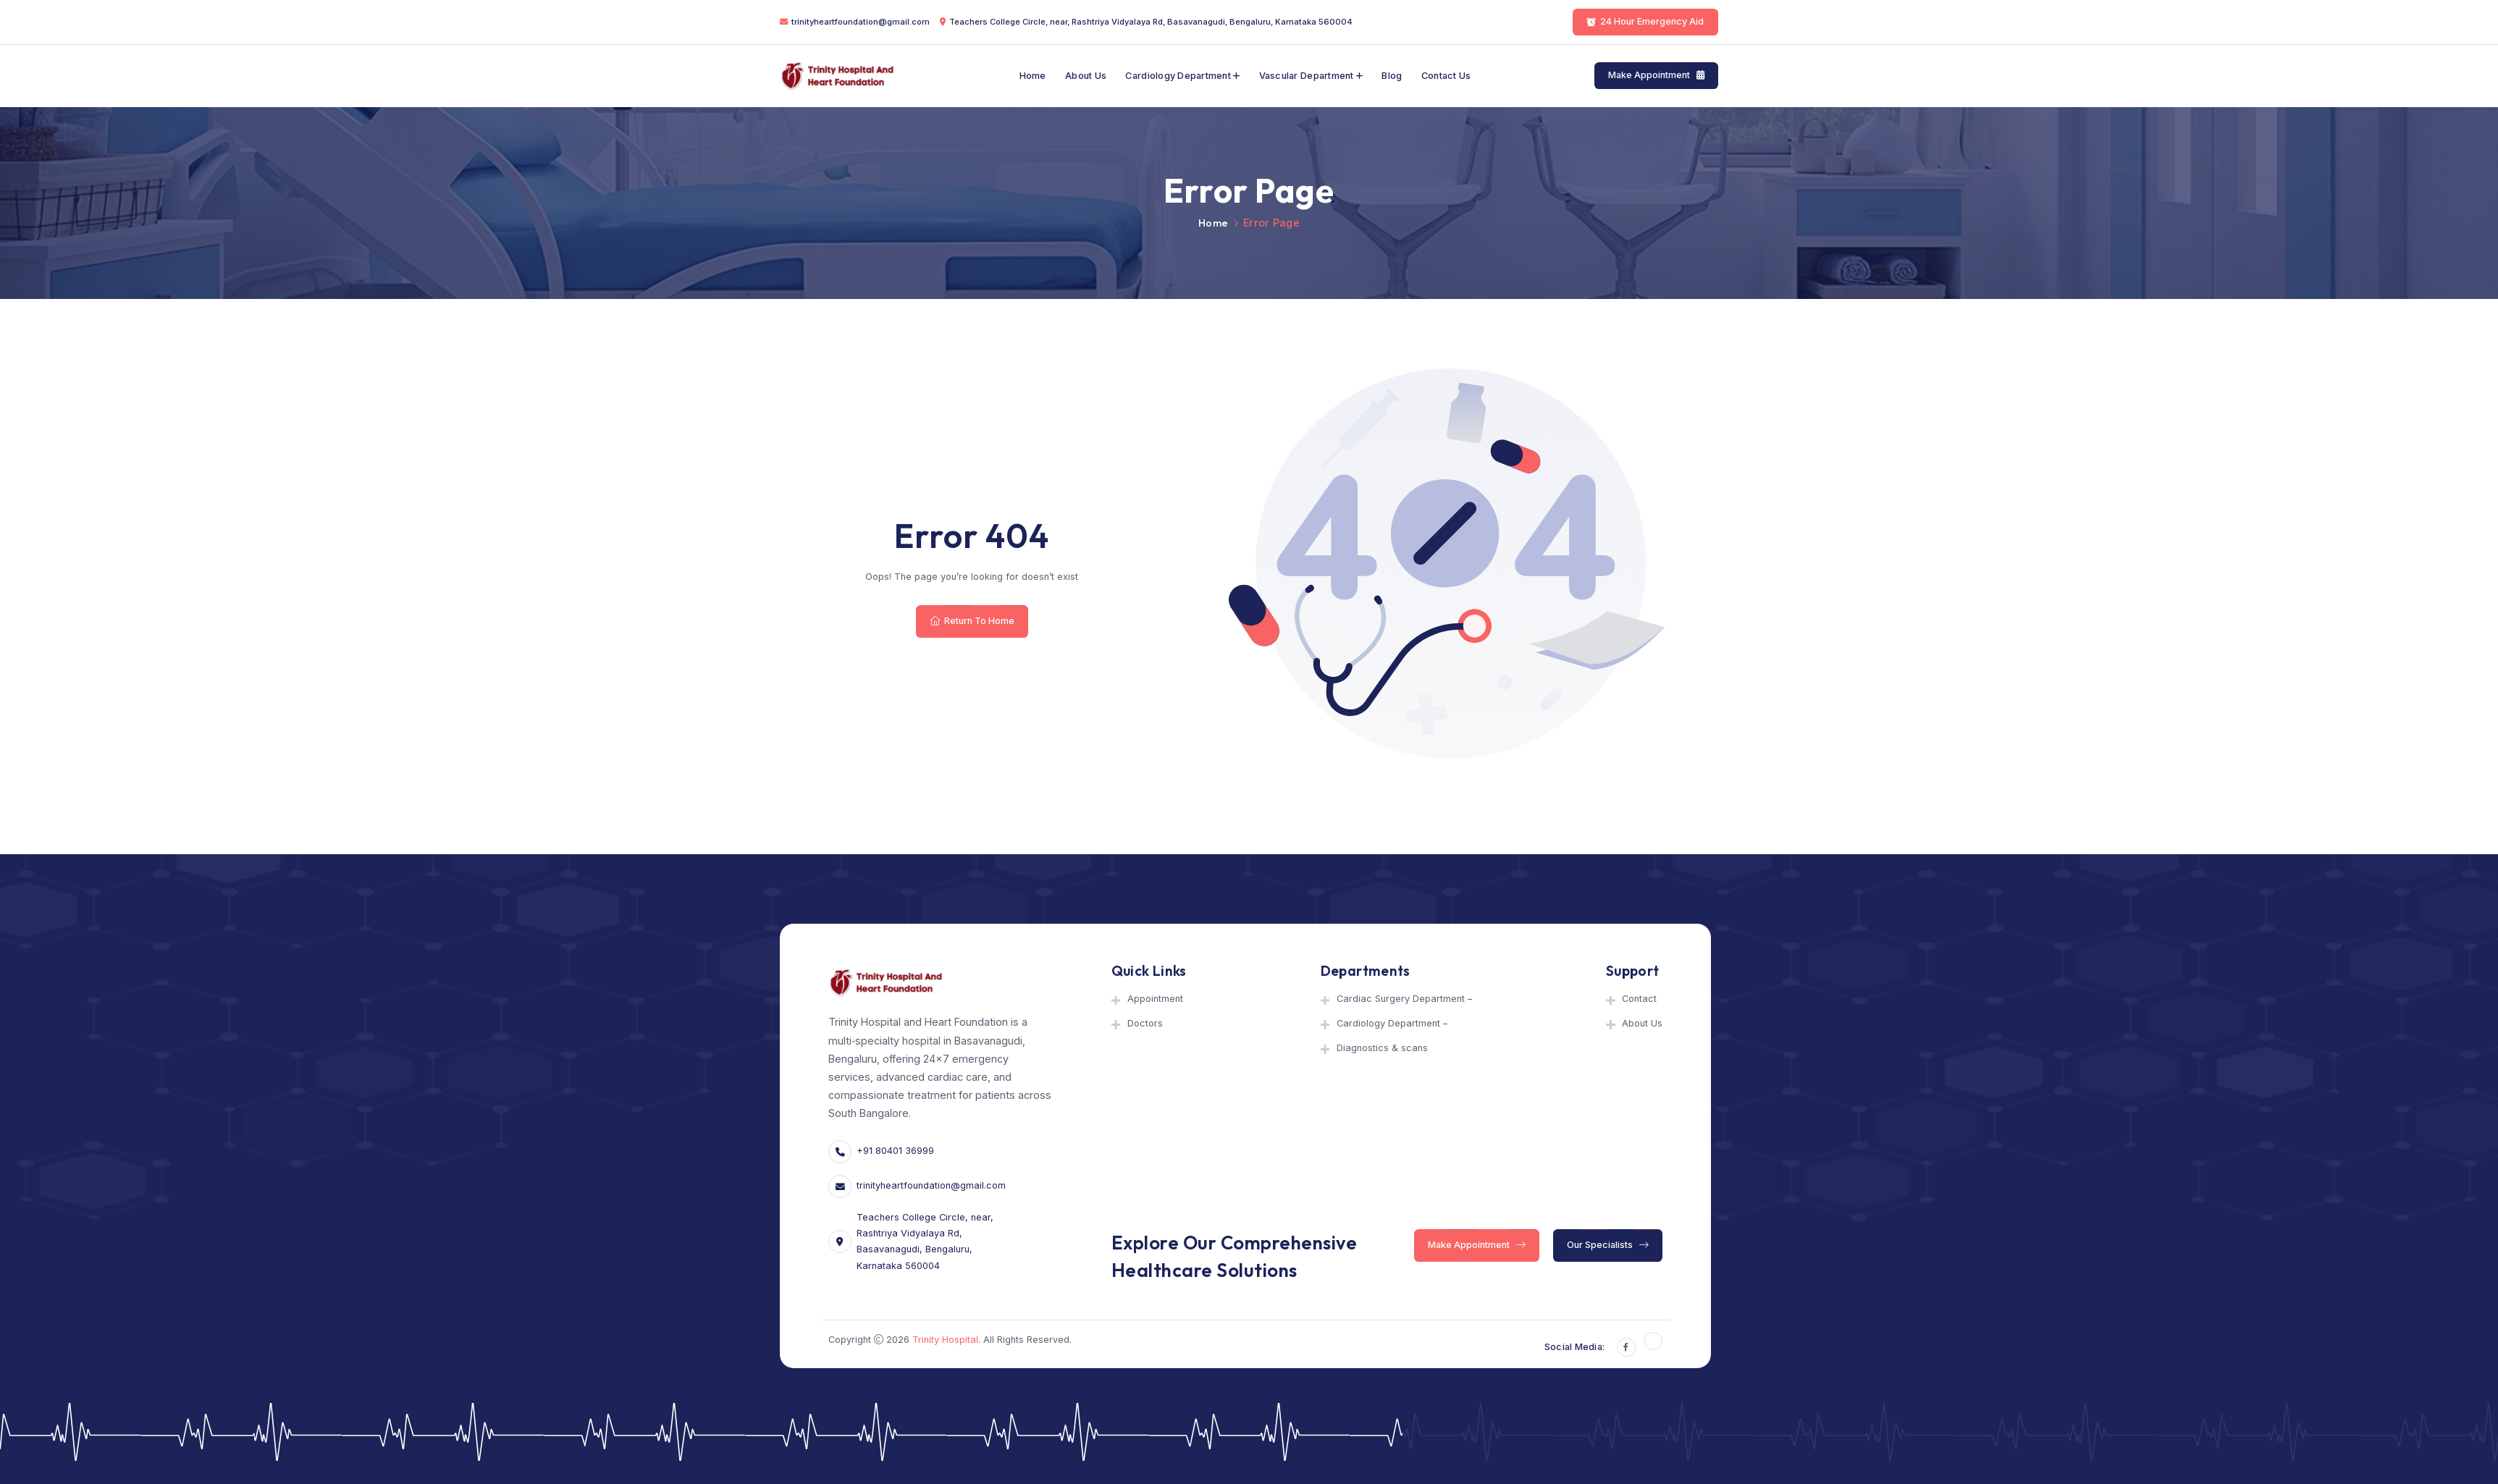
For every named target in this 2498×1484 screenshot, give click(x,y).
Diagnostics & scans (1382, 1047)
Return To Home (972, 620)
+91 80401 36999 (895, 1150)
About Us (1085, 75)
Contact (1639, 998)
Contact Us (1446, 75)
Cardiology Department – (1392, 1023)
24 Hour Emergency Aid (1645, 21)
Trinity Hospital (945, 1339)
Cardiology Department (1177, 75)
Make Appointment (1656, 75)
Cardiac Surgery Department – (1404, 998)
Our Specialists (1608, 1244)
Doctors (1145, 1023)
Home (1032, 75)
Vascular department (1306, 75)
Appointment (1155, 998)
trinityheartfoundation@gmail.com (860, 22)
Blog (1392, 75)
